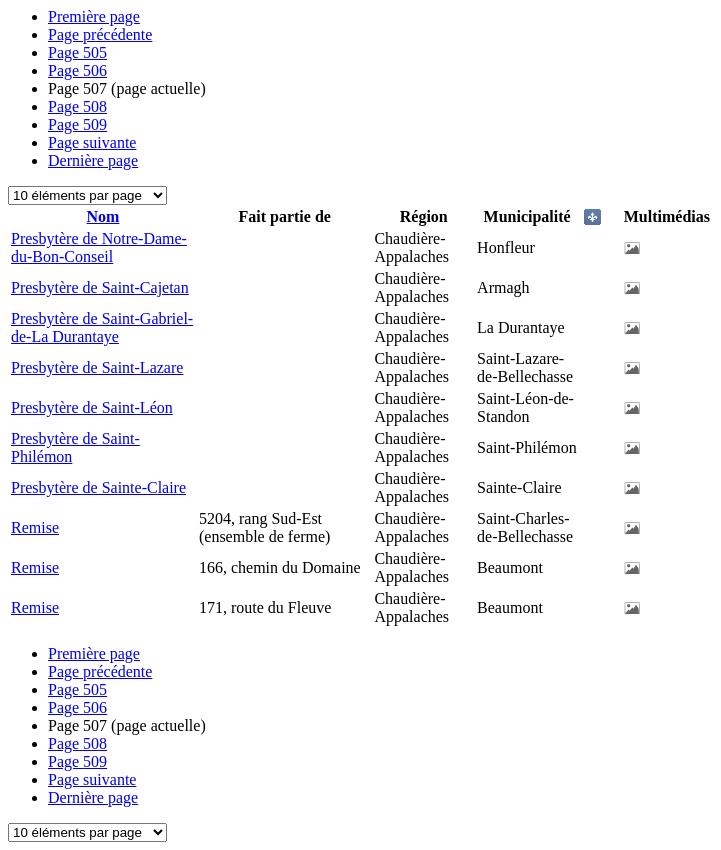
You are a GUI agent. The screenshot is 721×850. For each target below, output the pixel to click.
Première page (94, 16)
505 (77, 52)
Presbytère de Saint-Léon (92, 407)
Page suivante (92, 142)
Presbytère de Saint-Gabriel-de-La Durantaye (102, 327)
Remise (35, 527)
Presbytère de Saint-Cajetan (100, 287)
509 (77, 124)
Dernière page (93, 160)
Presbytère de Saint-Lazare (97, 367)
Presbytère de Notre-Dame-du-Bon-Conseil (99, 247)
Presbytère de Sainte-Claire (98, 487)
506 (77, 70)
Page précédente (100, 34)
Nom (103, 216)
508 (77, 106)
